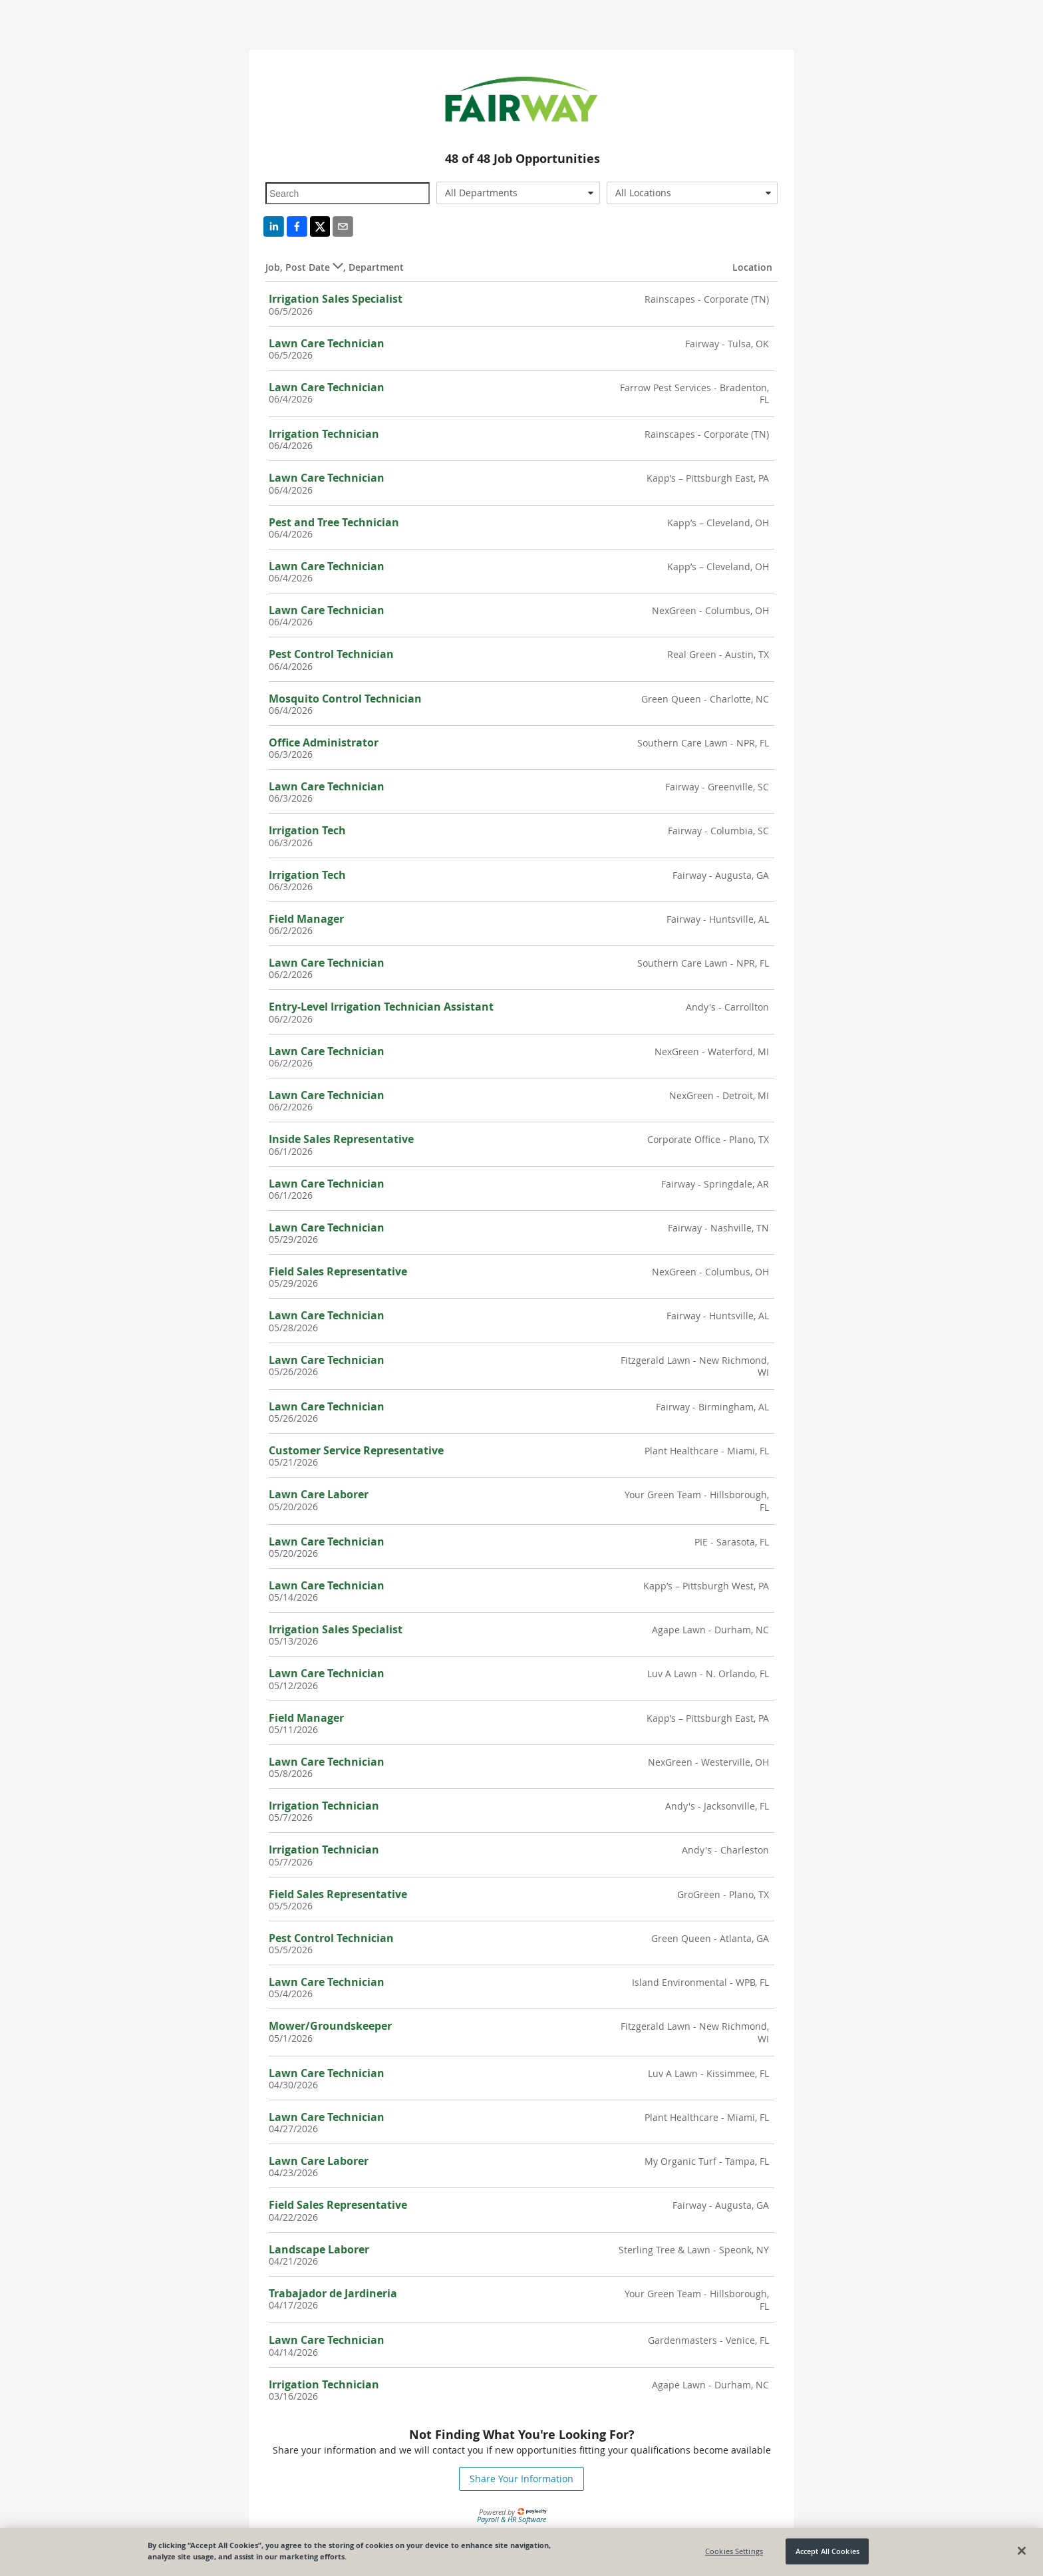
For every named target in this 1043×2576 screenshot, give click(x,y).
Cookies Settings (734, 2551)
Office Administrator (323, 742)
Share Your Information (521, 2478)
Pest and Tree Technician (334, 522)
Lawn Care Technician (326, 343)
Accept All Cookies (827, 2551)
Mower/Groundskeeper (330, 2025)
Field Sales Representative (338, 1271)
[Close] (1021, 2550)
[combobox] (518, 193)
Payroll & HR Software (511, 2519)
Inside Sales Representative (341, 1139)
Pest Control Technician (331, 654)
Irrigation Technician (324, 433)
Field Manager (306, 918)
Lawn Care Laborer (319, 1494)
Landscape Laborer (319, 2249)
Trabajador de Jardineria (333, 2293)
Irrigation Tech (307, 830)
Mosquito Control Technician (345, 698)
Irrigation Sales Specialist (335, 298)
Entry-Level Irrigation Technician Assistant (381, 1006)
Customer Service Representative (356, 1450)
